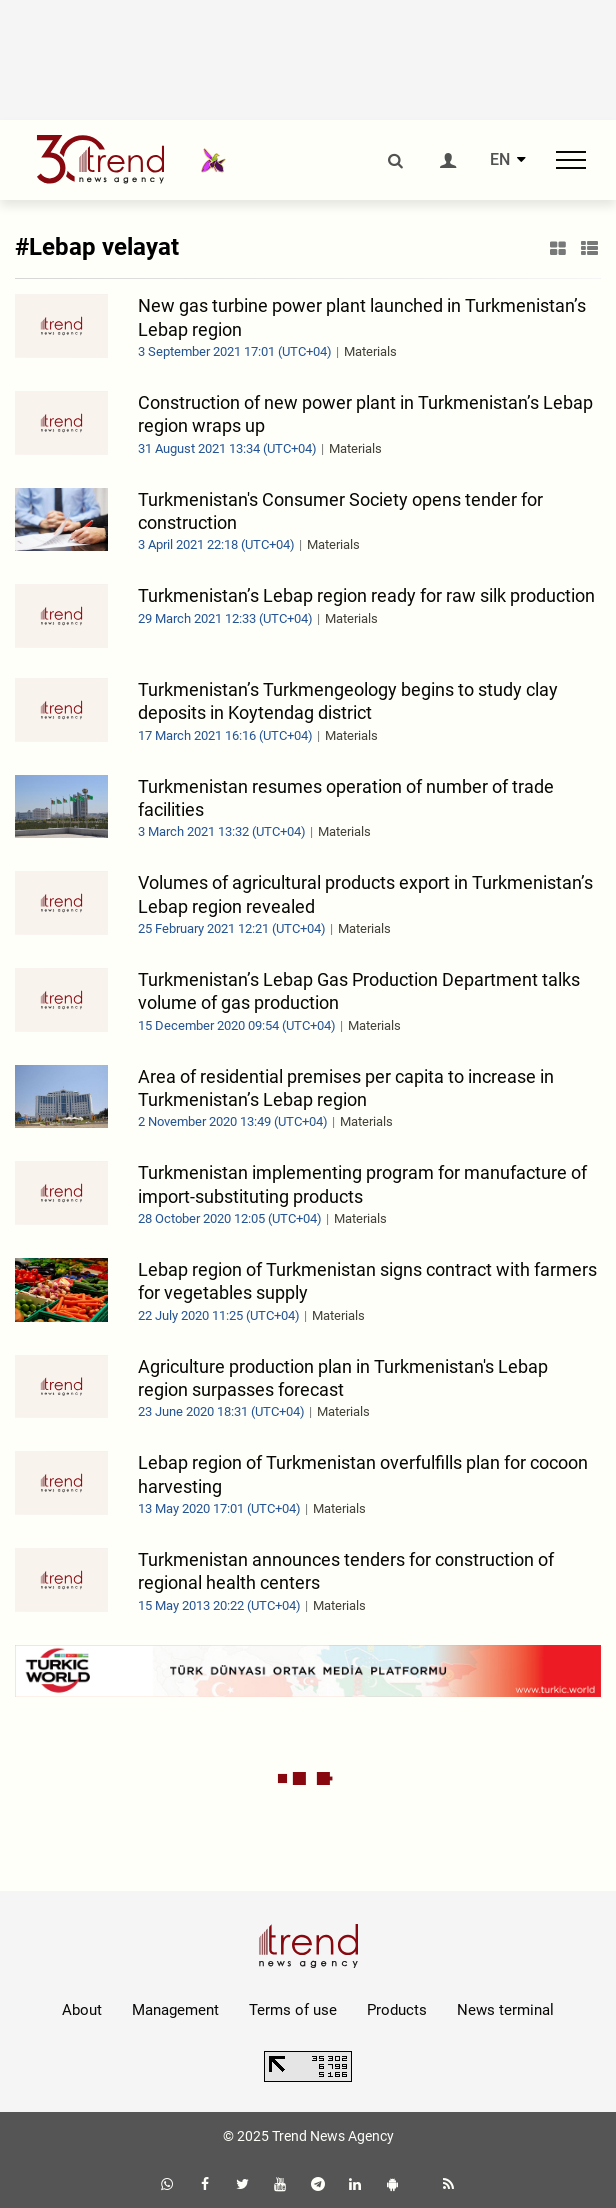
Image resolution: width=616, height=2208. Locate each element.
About (82, 2010)
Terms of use (293, 2010)
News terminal (505, 2010)
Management (175, 2010)
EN (500, 160)
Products (397, 2010)
